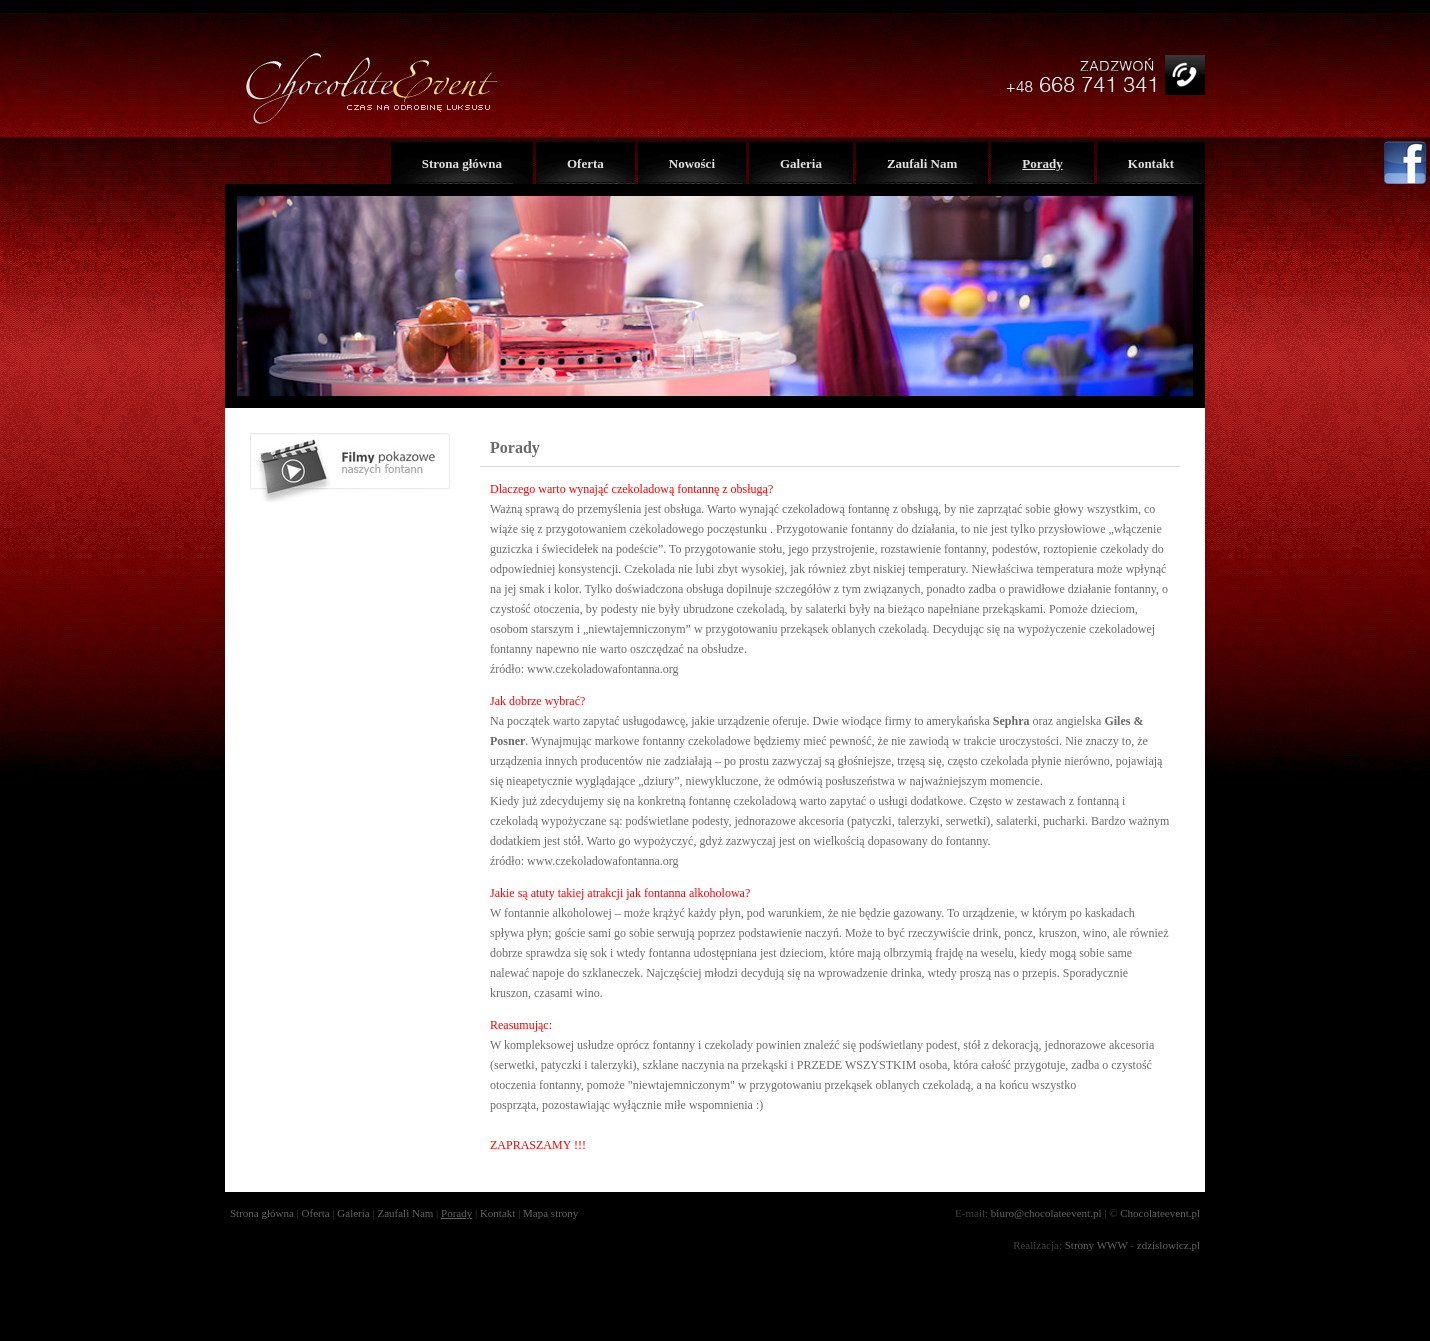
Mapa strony (550, 1213)
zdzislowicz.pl (1168, 1245)
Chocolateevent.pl (1160, 1213)
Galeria (801, 163)
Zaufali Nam (922, 163)
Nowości (692, 163)
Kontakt (1151, 163)
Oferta (585, 163)
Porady (1042, 163)
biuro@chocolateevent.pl (1046, 1213)
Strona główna (462, 163)
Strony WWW (1096, 1245)
